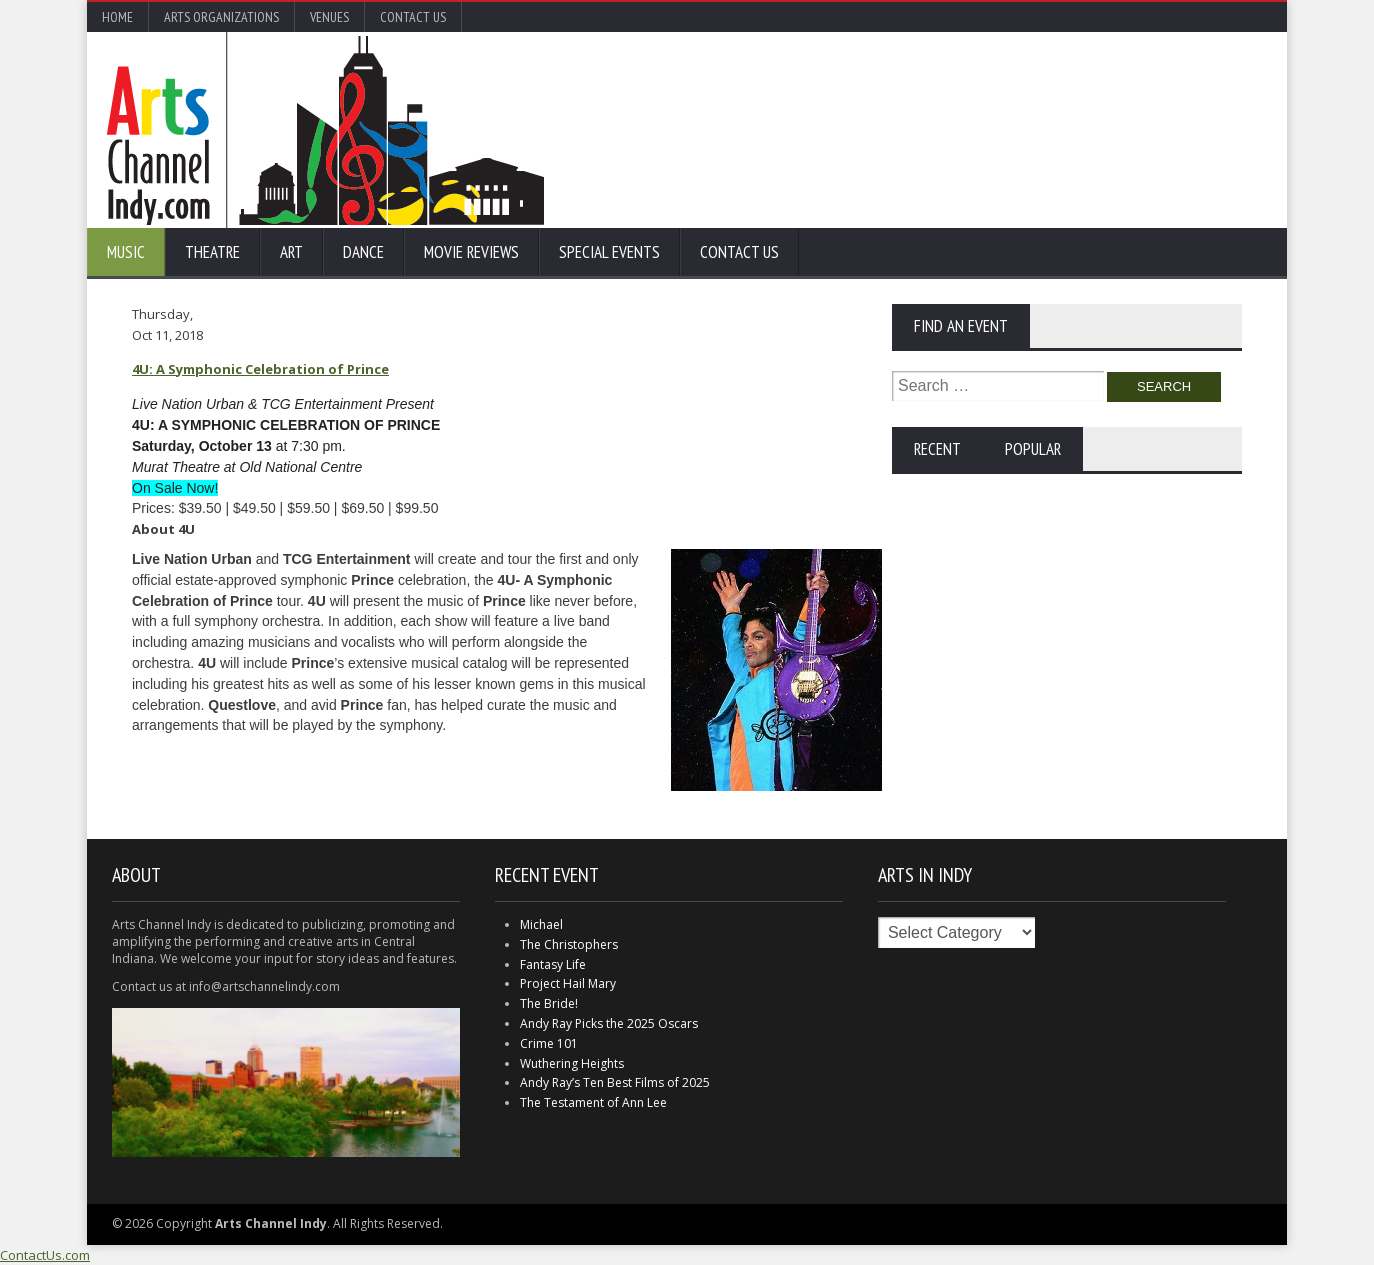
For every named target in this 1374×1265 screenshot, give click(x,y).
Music (126, 252)
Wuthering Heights (572, 1063)
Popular (1033, 449)
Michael (541, 924)
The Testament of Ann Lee (593, 1102)
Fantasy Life (553, 964)
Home (117, 17)
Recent (937, 449)
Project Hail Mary (568, 983)
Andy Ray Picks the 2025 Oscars (609, 1023)
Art (291, 252)
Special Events (609, 252)
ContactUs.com (45, 1255)
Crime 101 (549, 1043)
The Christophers (569, 944)
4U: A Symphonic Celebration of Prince (260, 369)
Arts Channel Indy (325, 130)
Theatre (212, 252)
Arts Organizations (221, 17)
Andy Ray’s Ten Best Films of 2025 (615, 1082)
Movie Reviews (471, 252)
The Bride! (549, 1003)
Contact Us (413, 17)
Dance (363, 252)
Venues (329, 17)
